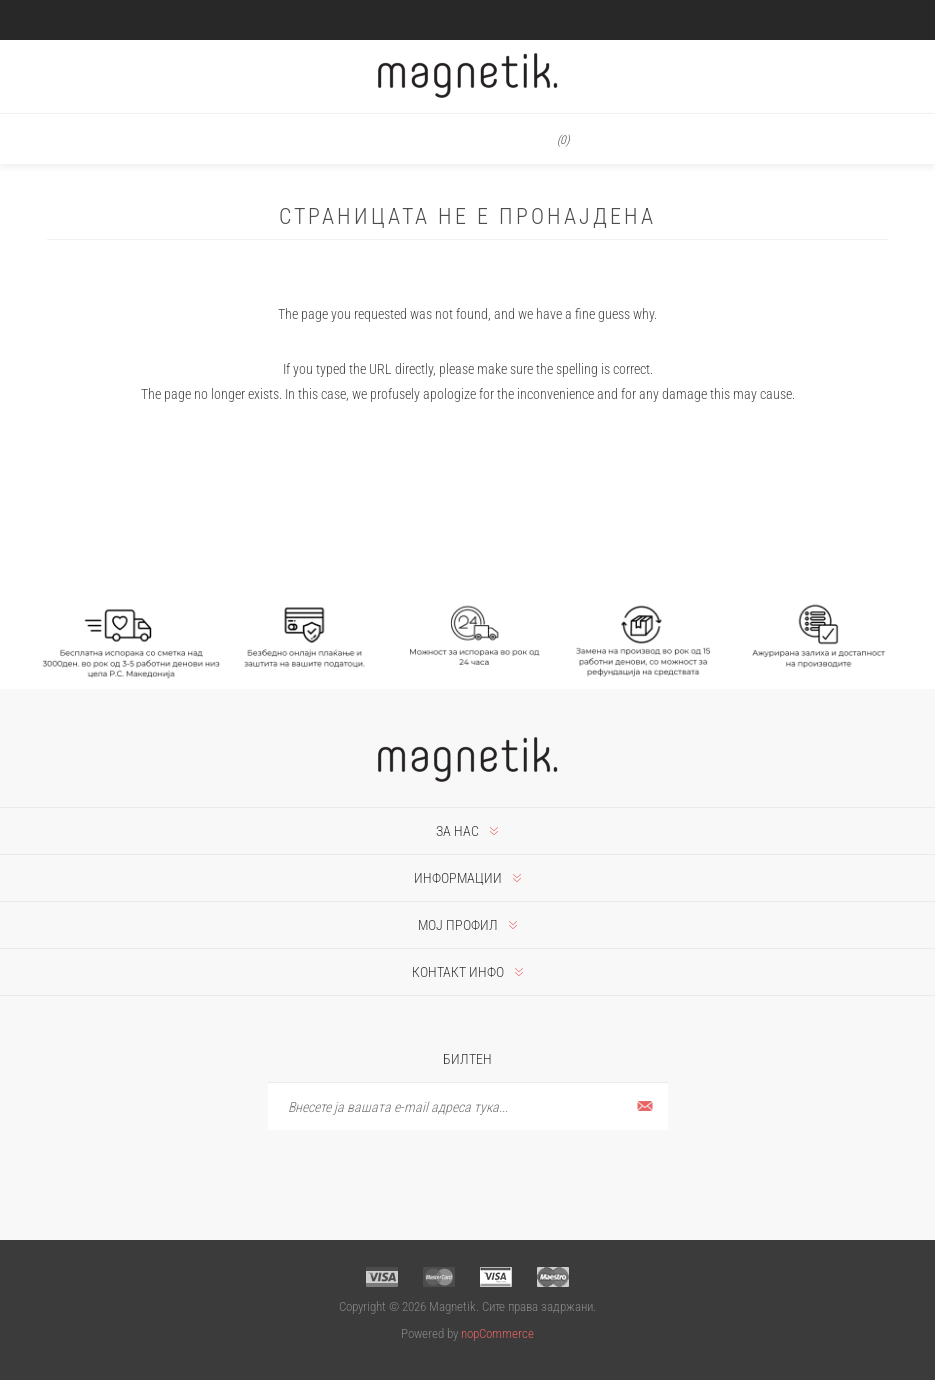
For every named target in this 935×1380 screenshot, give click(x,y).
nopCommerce (497, 1333)
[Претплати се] (468, 1106)
